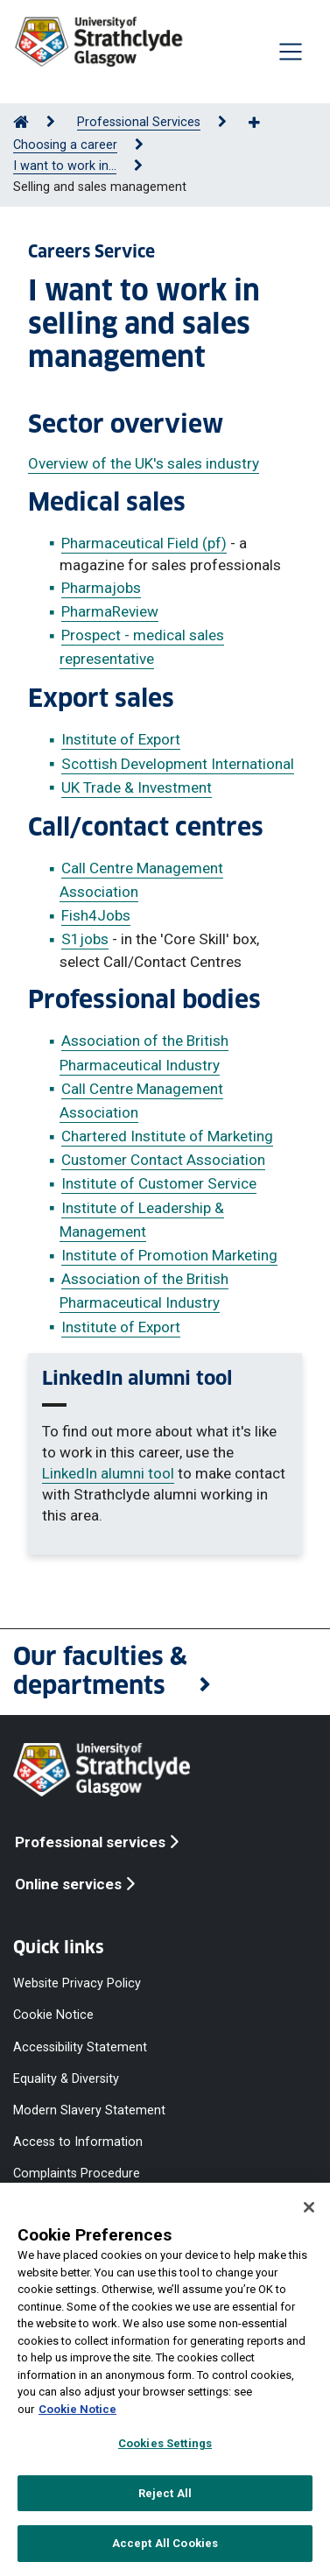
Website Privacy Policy (77, 1983)
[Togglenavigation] (290, 51)
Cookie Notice (53, 2015)
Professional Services (138, 122)
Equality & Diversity (66, 2078)
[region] (165, 2379)
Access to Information (78, 2142)
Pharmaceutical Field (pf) (144, 543)
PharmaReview (109, 611)
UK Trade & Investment (136, 787)
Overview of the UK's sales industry (143, 463)
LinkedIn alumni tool (108, 1473)
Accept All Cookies (165, 2543)
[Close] (309, 2207)
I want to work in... (64, 166)
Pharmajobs (101, 587)
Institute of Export (120, 739)
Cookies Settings (165, 2443)
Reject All (165, 2493)
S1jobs (85, 939)
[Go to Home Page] (21, 122)
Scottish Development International (177, 764)
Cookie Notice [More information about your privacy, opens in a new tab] (77, 2409)
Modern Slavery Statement (89, 2109)
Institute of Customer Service (158, 1183)
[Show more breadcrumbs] (263, 123)
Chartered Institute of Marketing (167, 1136)
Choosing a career (65, 145)
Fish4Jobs (95, 915)
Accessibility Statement (80, 2046)
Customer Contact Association (163, 1159)
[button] (165, 1672)
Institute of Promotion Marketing (169, 1255)
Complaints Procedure (76, 2173)
